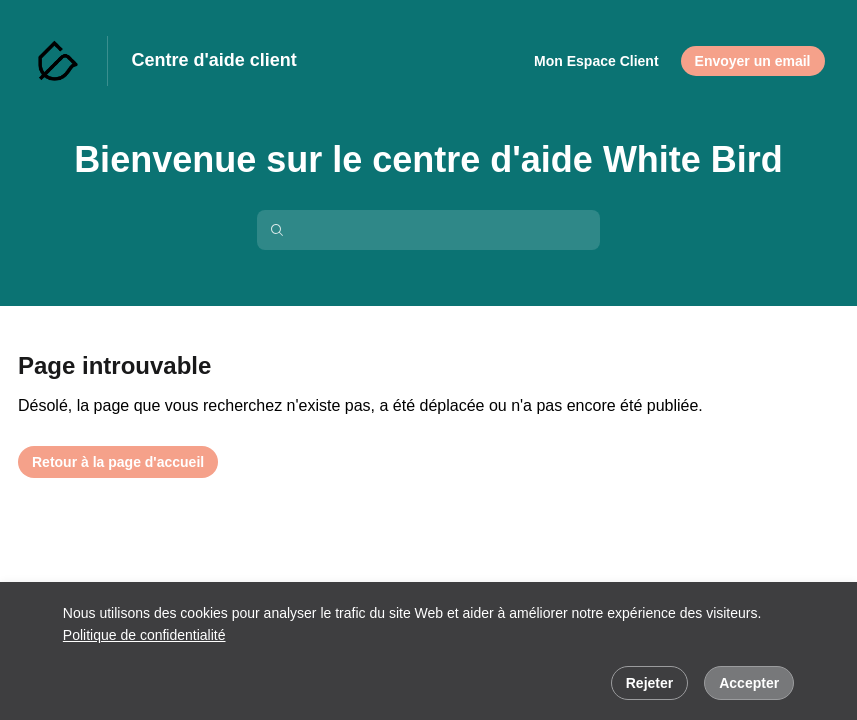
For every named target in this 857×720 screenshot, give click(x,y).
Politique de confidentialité (144, 635)
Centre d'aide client (214, 60)
